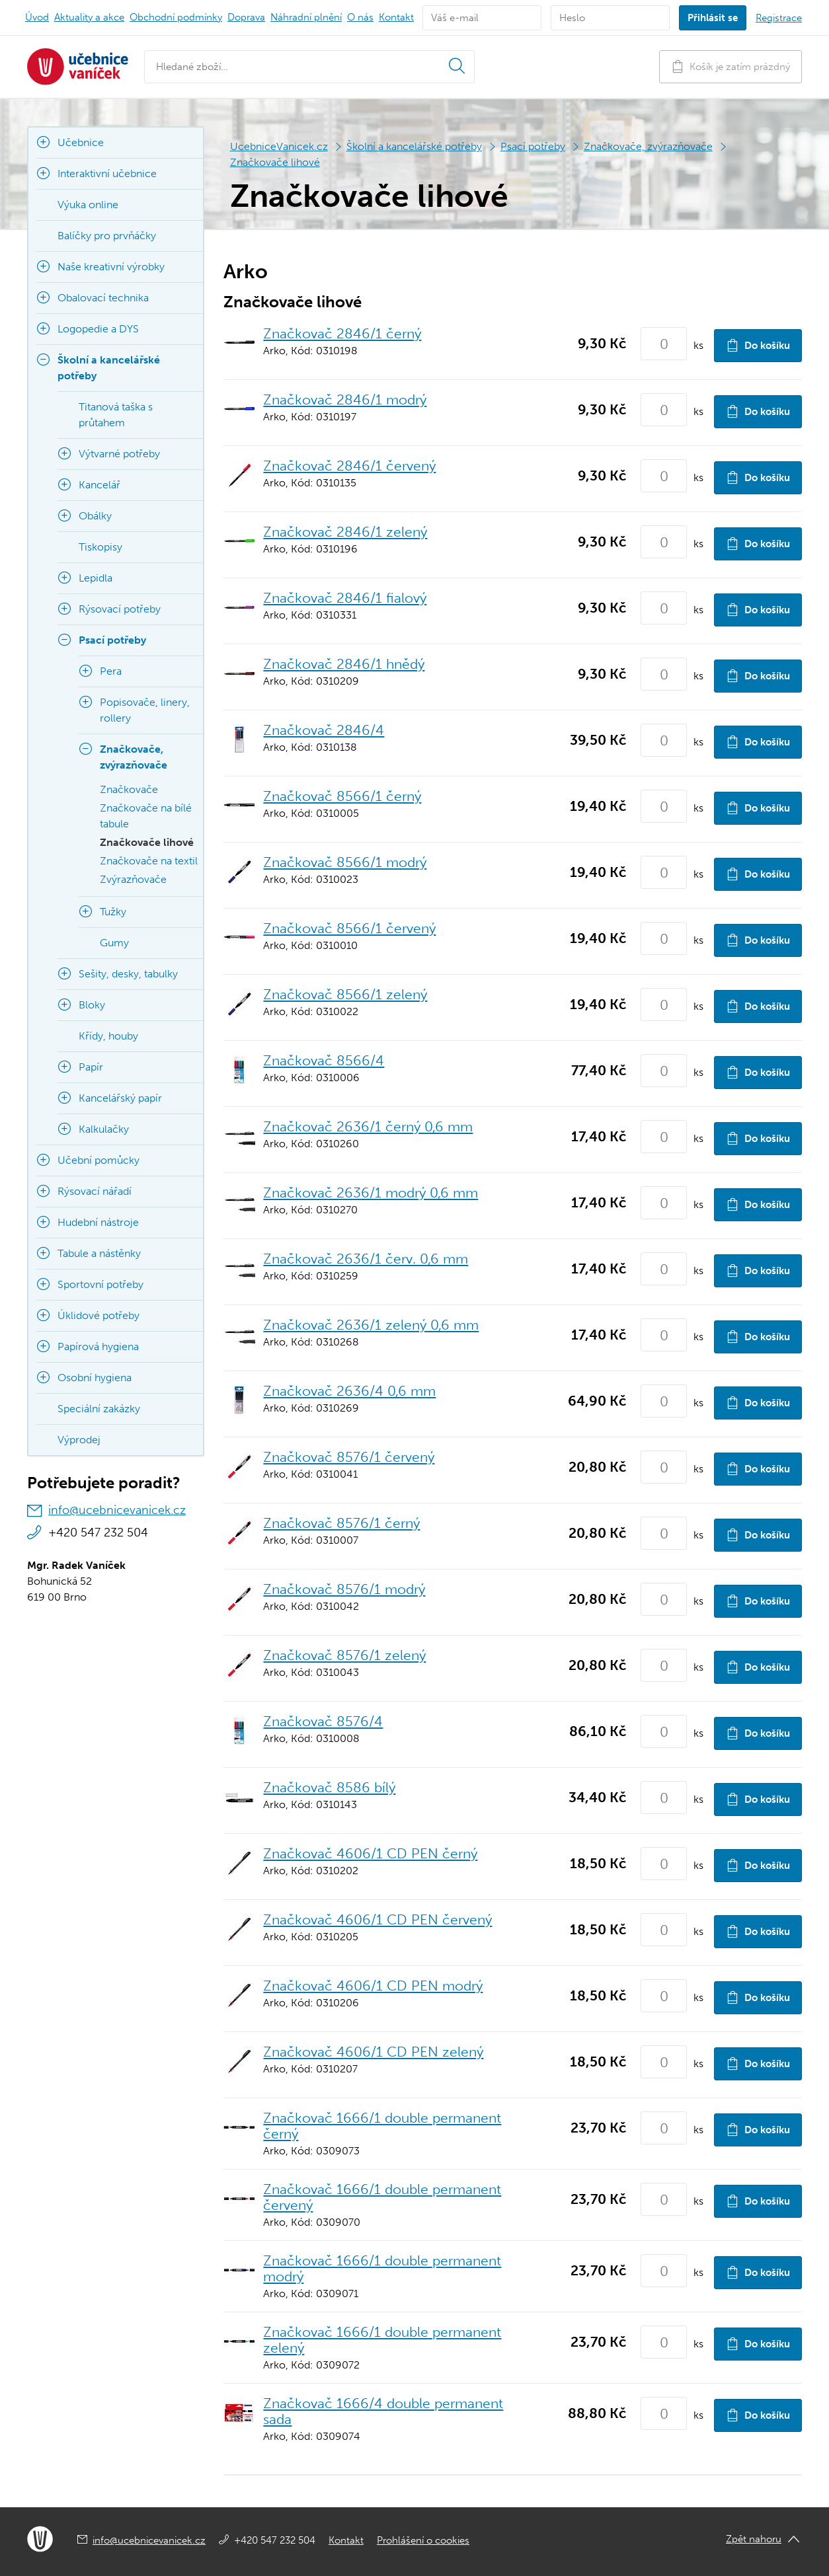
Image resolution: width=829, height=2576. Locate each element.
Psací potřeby (532, 146)
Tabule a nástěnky (99, 1253)
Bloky (92, 1005)
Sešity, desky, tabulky (128, 973)
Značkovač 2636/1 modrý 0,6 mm (370, 1192)
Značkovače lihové (275, 162)
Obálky (95, 516)
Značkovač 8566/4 (323, 1060)
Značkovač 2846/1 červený (349, 465)
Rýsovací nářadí (95, 1191)
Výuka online (88, 204)
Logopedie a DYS (98, 328)
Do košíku (758, 345)
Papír (91, 1067)
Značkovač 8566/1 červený (349, 928)
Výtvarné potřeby (119, 453)
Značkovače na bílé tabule (146, 816)
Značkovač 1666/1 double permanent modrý (382, 2268)
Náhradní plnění (306, 17)
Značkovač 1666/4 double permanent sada (383, 2411)
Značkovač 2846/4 (323, 730)
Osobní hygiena (95, 1377)
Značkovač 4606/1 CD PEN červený (377, 1919)
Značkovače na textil (149, 860)
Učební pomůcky (98, 1160)
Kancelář (99, 484)
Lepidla (95, 578)
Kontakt (396, 17)
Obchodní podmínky (176, 17)
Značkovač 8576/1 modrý (344, 1589)
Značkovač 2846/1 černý (342, 333)
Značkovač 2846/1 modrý (344, 399)
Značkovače (129, 789)
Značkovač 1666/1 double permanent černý (382, 2125)
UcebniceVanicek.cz (279, 146)
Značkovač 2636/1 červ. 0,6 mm (365, 1258)
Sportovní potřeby (100, 1284)
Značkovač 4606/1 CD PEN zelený (373, 2051)
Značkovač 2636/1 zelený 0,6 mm (371, 1324)
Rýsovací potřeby (120, 609)
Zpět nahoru (753, 2539)
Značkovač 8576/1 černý (341, 1523)
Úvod (37, 17)
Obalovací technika (103, 297)
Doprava (246, 17)
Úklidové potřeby (98, 1315)
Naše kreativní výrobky (111, 266)
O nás (360, 17)
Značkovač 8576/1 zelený (344, 1655)
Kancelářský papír (120, 1098)
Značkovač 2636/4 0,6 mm (349, 1391)
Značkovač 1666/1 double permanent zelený (382, 2340)
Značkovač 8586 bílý (329, 1787)
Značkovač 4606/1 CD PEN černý (370, 1853)
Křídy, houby (108, 1036)
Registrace (779, 18)
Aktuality (89, 17)
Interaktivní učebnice (107, 173)
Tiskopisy (100, 547)
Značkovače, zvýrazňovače (648, 146)
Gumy (114, 942)
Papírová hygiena (98, 1346)
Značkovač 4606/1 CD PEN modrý (373, 1985)
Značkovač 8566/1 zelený (345, 994)
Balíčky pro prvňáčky (107, 235)
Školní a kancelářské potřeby (414, 146)
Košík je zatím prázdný (730, 66)
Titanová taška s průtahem (116, 414)
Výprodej (79, 1439)
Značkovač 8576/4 (323, 1721)
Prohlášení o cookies (423, 2540)
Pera (111, 671)
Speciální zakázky (99, 1408)
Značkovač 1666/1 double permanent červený (382, 2197)
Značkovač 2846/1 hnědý (343, 664)
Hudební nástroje (98, 1222)
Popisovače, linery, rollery (145, 710)
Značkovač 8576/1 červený (348, 1457)
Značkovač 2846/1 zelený (345, 531)
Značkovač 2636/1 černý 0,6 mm (368, 1126)
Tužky (113, 911)
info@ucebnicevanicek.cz (117, 1510)
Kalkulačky (104, 1129)
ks (698, 345)
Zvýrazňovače (133, 879)
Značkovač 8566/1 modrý (344, 862)
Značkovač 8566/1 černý (342, 796)
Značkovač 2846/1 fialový (344, 597)
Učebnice (81, 142)
